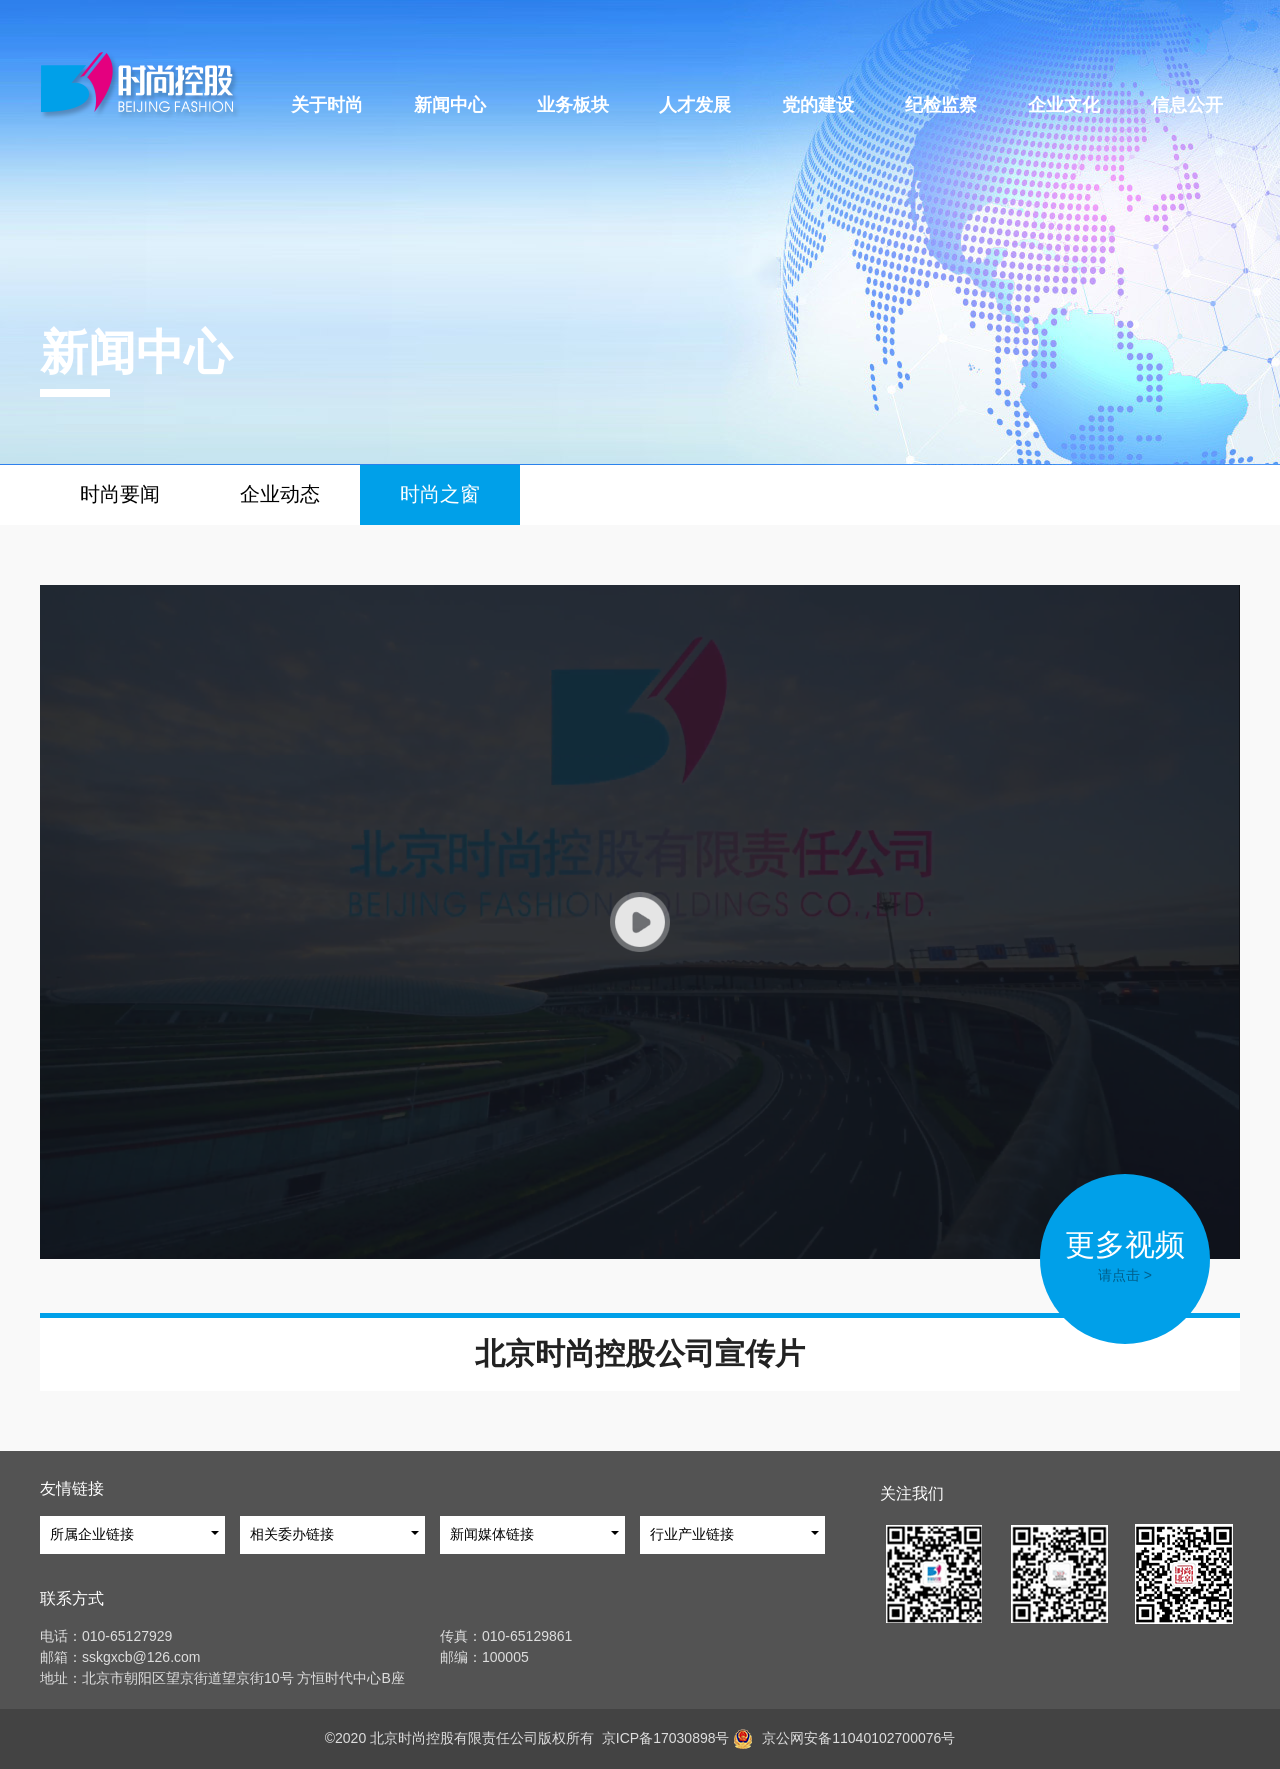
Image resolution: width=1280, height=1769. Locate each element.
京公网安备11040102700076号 (858, 1738)
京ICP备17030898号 (661, 1738)
